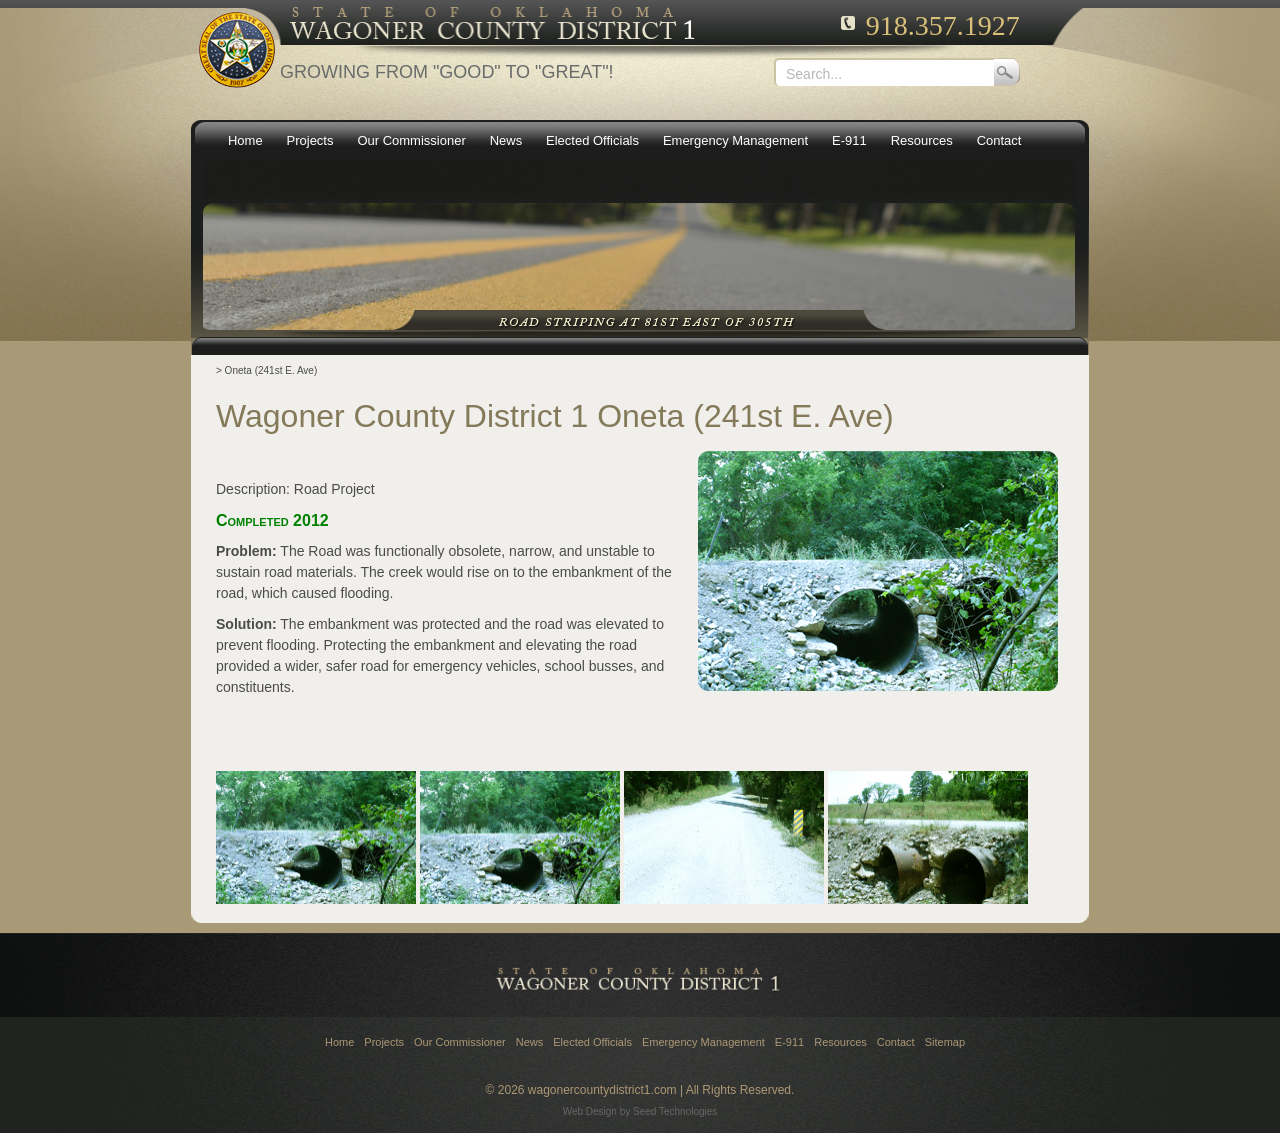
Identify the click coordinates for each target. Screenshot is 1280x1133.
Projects (384, 1042)
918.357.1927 (943, 25)
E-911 (789, 1042)
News (530, 1042)
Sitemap (945, 1042)
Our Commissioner (460, 1042)
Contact (896, 1042)
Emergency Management (703, 1042)
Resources (840, 1042)
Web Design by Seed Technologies (640, 1111)
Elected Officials (592, 1042)
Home (339, 1042)
